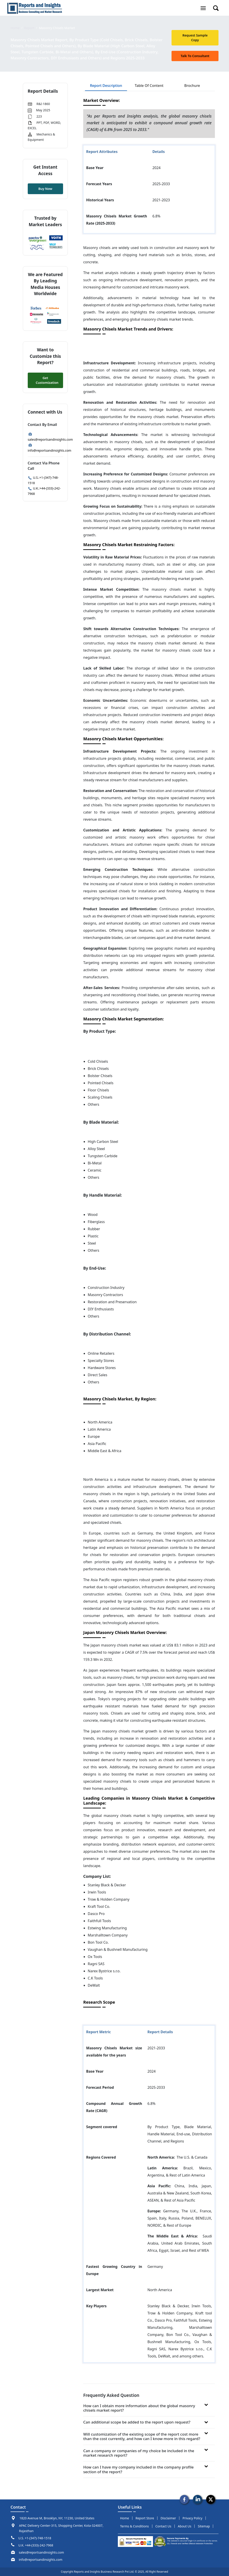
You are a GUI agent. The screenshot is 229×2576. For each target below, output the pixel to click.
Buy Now (45, 189)
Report (29, 28)
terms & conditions (134, 2526)
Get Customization (47, 380)
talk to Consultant (195, 56)
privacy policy (192, 2518)
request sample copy (195, 37)
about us (184, 2526)
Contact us (163, 2526)
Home (15, 28)
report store (145, 2518)
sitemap (204, 2526)
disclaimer (168, 2518)
